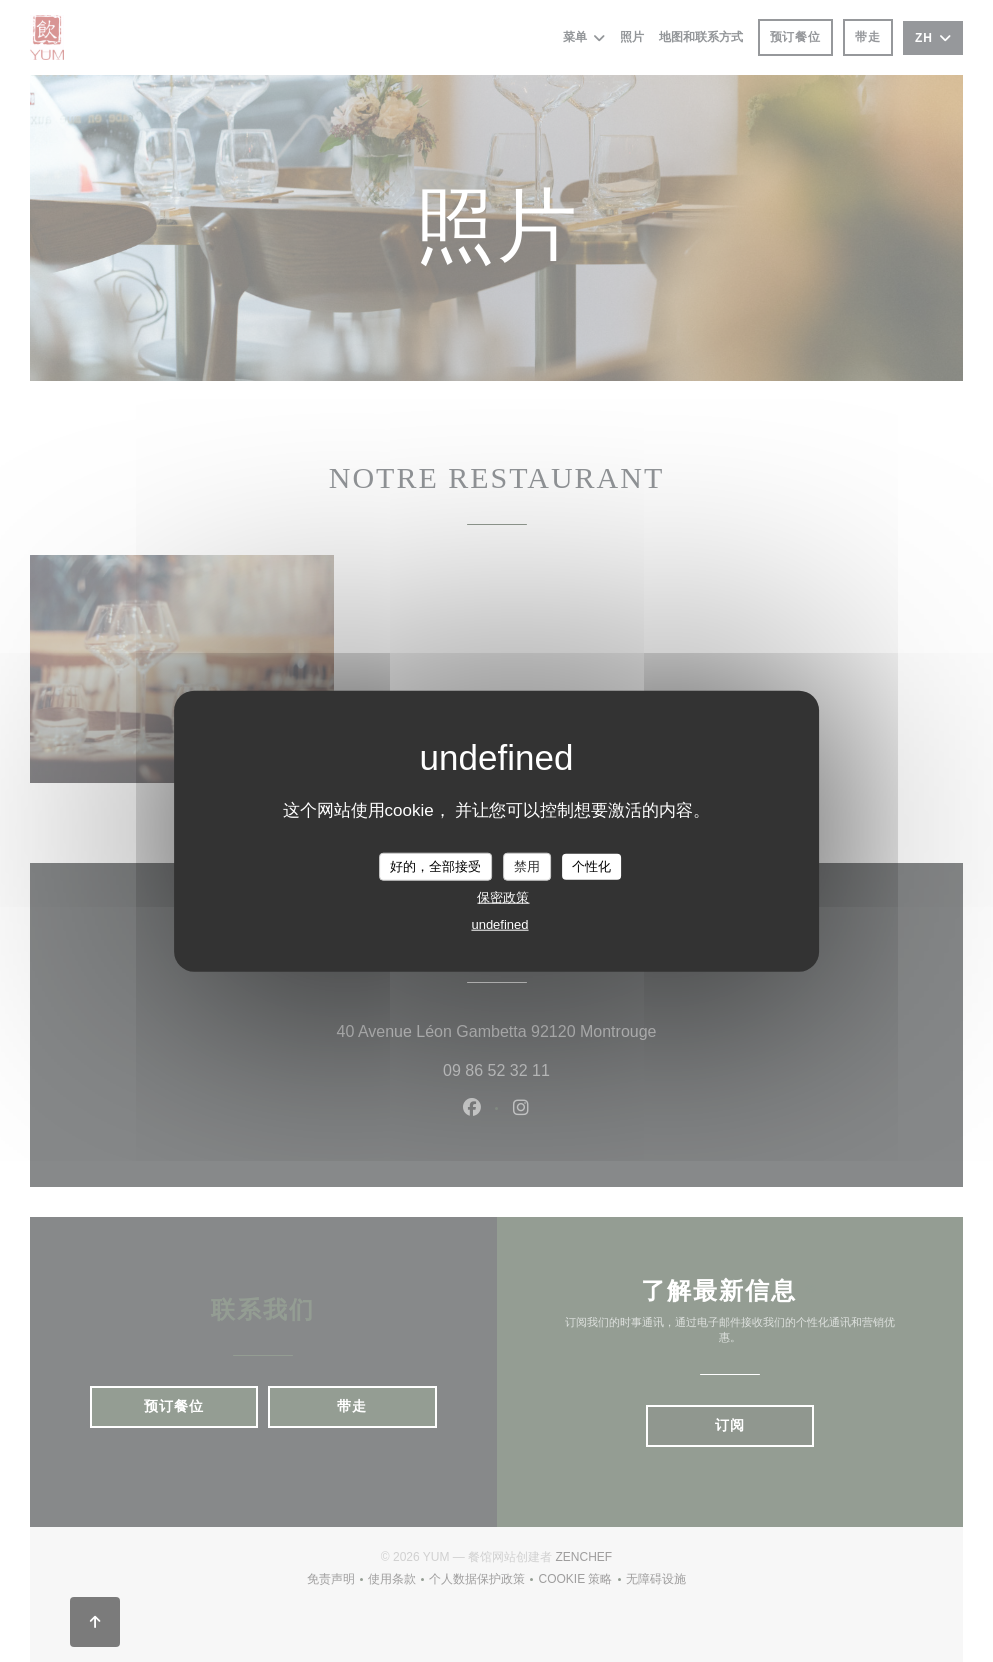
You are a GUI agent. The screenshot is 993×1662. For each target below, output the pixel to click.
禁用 (527, 866)
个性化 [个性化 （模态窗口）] (591, 866)
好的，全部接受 (435, 866)
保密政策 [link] (503, 896)
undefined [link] (499, 923)
